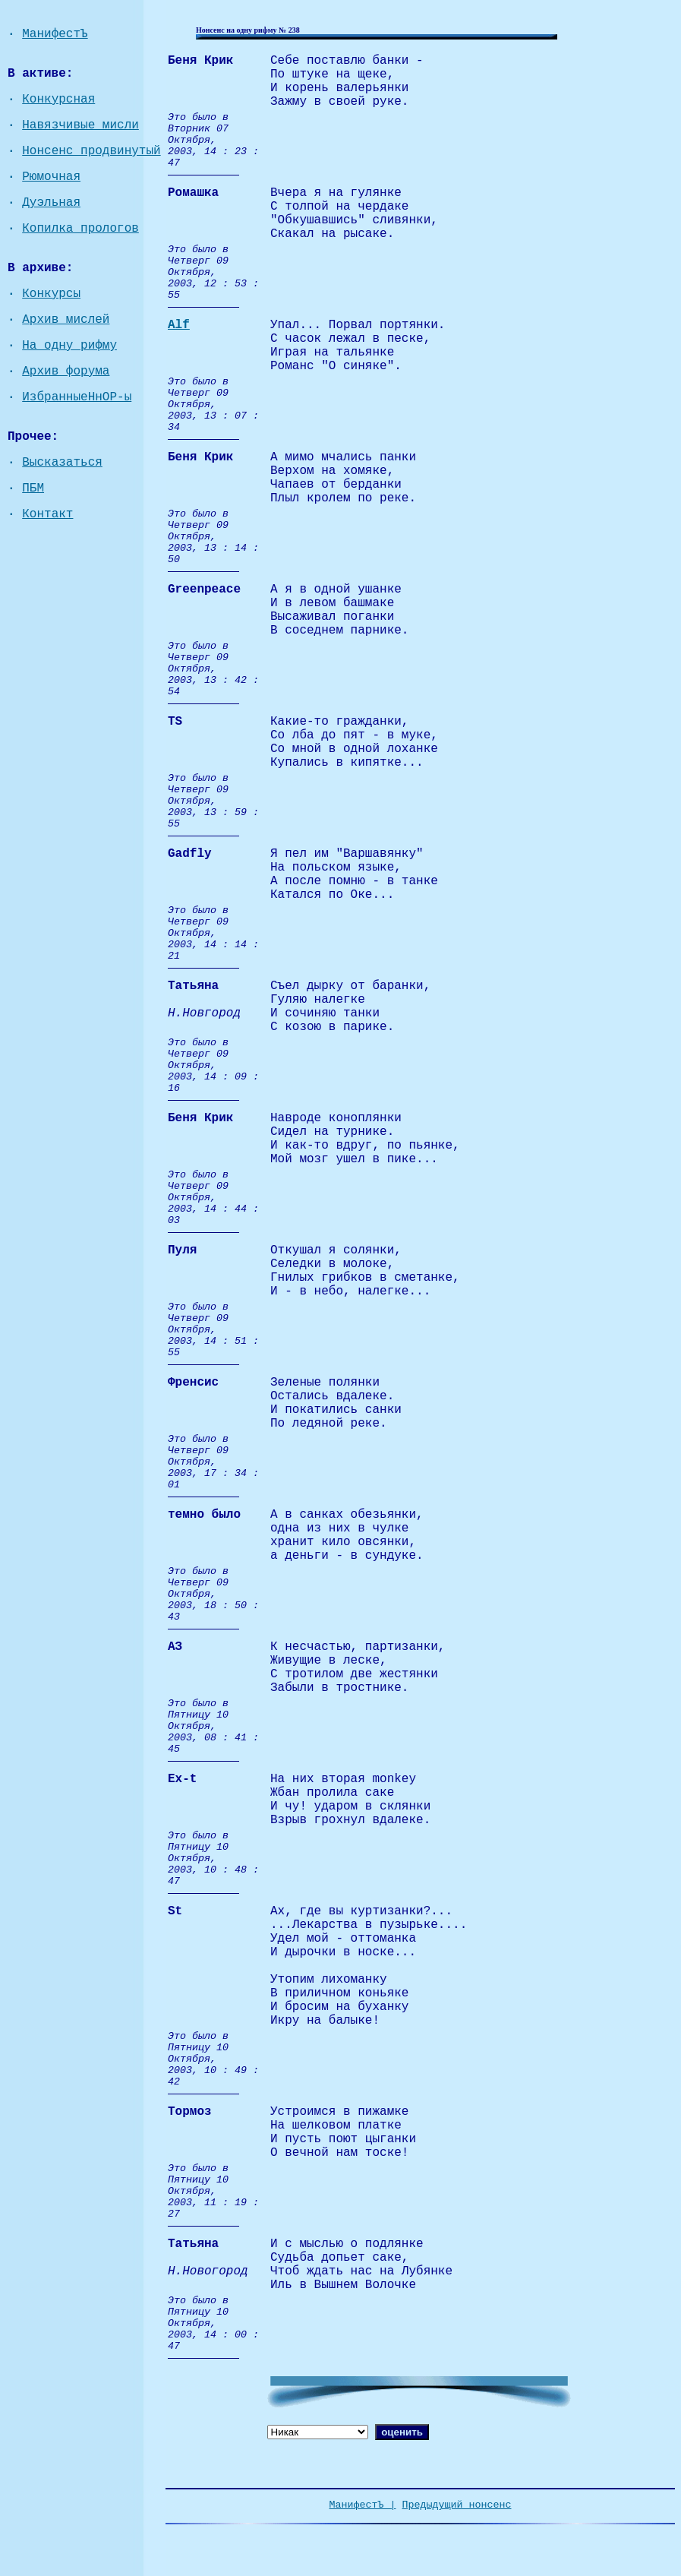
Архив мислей (65, 320)
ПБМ (33, 488)
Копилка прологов (80, 228)
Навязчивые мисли (80, 125)
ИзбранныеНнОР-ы (76, 397)
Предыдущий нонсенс (457, 2505)
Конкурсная (58, 99)
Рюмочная (51, 177)
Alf (179, 325)
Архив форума (65, 371)
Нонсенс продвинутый (91, 151)
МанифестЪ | (362, 2505)
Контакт (47, 514)
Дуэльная (51, 203)
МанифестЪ (54, 34)
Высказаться (62, 462)
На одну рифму (69, 345)
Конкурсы (51, 294)
